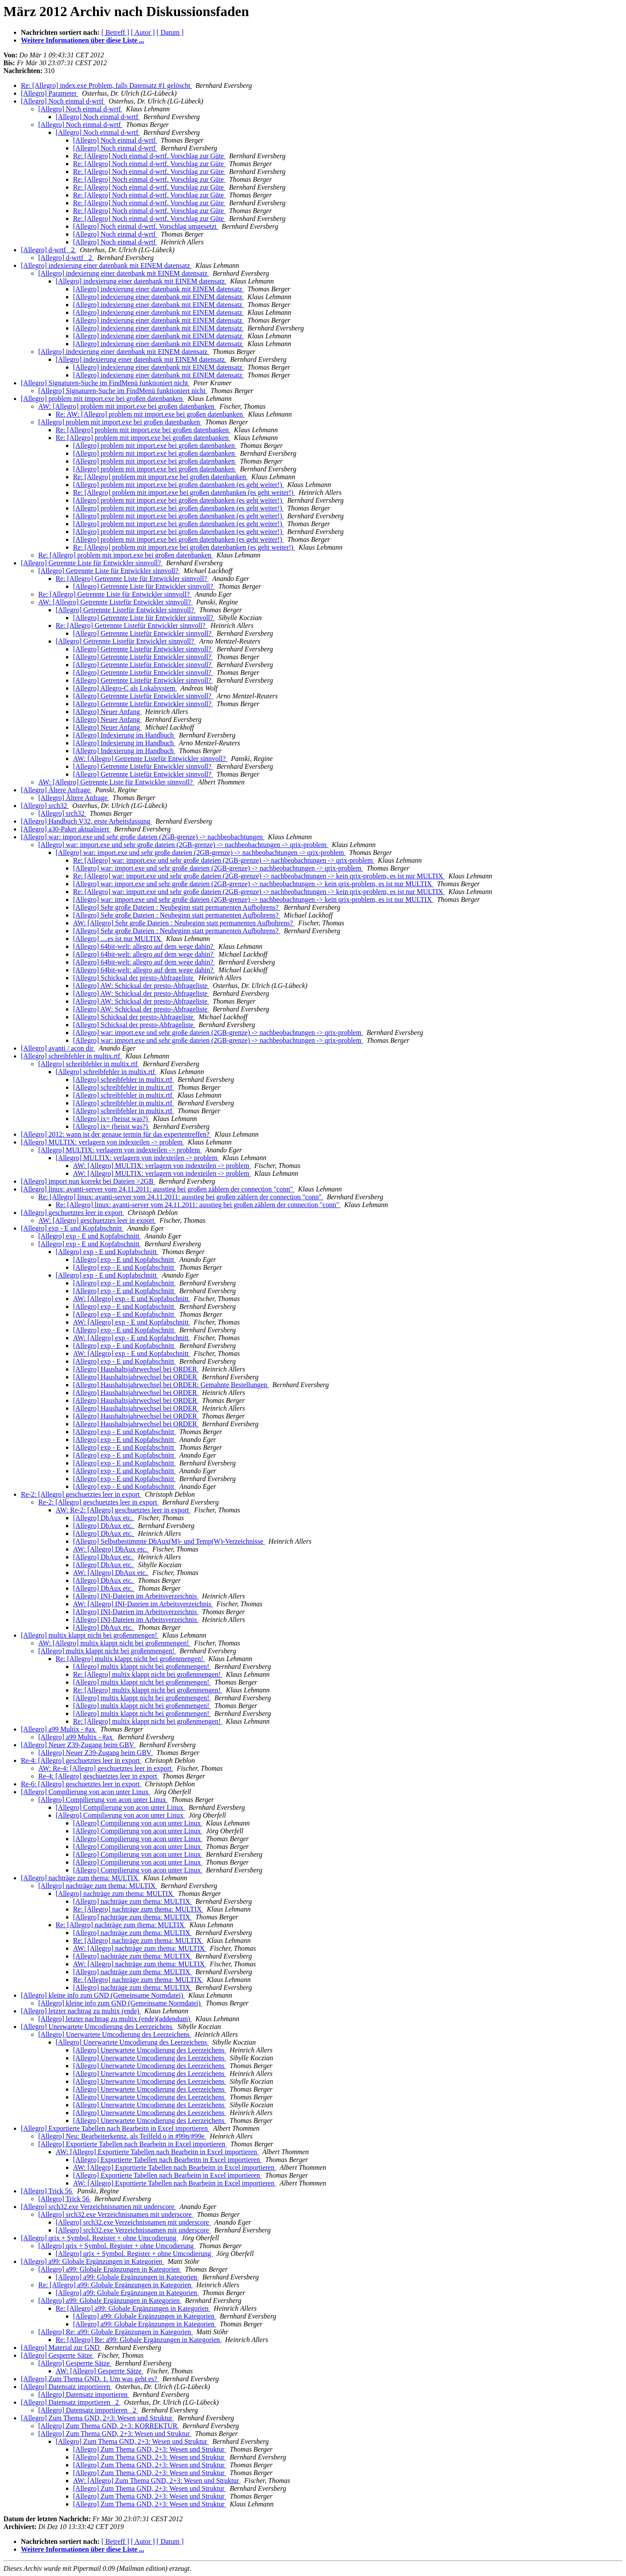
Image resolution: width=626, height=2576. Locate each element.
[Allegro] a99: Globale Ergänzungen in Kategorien (92, 2261)
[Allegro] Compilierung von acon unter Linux (85, 1791)
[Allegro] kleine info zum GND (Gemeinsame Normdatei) (103, 1995)
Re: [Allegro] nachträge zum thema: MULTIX (138, 1909)
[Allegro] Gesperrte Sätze (57, 2355)
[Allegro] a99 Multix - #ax (59, 1729)
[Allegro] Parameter (49, 93)
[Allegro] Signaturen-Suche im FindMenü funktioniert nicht (105, 383)
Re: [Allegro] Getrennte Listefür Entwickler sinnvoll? (131, 625)
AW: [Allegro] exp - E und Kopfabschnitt (131, 1298)
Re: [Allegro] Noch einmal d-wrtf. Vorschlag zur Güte (149, 156)
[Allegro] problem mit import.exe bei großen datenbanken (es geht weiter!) (178, 484)
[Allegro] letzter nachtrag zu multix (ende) (81, 2011)
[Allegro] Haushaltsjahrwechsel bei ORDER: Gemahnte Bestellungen (171, 1384)
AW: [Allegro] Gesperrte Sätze (99, 2371)
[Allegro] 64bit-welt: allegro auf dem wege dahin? (144, 946)
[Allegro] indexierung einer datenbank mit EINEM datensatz (106, 265)
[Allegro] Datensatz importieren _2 (70, 2402)
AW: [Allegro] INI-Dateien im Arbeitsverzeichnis (143, 1604)
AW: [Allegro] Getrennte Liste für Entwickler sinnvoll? (116, 782)
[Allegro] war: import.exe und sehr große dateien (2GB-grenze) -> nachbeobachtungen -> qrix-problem (183, 844)
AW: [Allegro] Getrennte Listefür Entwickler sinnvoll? (115, 602)
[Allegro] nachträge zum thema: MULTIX (80, 1878)
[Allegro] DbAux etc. (103, 1518)
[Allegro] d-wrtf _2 (49, 250)
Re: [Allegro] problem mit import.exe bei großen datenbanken (143, 430)
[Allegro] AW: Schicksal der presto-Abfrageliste (141, 985)
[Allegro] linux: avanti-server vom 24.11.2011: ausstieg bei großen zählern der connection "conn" (157, 1189)
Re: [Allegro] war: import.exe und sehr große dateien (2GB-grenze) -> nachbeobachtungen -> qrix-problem (223, 860)
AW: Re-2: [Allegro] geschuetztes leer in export (123, 1510)
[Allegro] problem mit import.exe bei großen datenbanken (102, 398)
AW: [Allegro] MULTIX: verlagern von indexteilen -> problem (162, 1165)
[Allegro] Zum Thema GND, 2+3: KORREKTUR (108, 2425)
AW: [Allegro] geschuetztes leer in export (97, 1220)
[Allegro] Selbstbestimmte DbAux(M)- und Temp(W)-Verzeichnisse (169, 1541)
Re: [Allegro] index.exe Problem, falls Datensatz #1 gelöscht (106, 85)
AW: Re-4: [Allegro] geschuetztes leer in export (105, 1768)
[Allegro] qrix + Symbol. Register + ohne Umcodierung (99, 2238)
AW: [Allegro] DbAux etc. (111, 1549)
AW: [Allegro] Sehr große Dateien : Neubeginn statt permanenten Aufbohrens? (184, 923)
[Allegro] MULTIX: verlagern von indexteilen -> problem (102, 1142)
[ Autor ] (143, 32)
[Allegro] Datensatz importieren (66, 2386)
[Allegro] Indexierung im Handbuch (124, 735)
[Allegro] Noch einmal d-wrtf (63, 101)
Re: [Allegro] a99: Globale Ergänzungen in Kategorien (115, 2285)
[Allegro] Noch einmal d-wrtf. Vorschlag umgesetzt (145, 226)
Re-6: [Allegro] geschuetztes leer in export (81, 1784)
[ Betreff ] (115, 32)
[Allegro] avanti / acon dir (58, 1048)
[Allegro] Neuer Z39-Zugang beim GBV (78, 1744)
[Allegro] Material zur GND (61, 2347)
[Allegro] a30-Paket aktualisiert (66, 829)
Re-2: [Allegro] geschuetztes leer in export (81, 1494)
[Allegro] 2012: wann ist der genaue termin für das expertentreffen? (116, 1134)
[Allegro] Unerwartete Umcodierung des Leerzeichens (97, 2026)
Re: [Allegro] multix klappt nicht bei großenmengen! (130, 1658)
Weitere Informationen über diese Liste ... (82, 40)
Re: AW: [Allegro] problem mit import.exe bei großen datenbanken (150, 414)
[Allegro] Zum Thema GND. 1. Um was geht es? (90, 2378)
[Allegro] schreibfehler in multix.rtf (71, 1056)
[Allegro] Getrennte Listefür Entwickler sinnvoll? (126, 610)
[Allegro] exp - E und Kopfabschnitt (72, 1228)
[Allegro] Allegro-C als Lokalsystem (125, 688)
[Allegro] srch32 (45, 805)
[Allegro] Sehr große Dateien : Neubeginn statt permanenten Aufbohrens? (176, 907)
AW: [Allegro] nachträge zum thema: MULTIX (139, 1948)
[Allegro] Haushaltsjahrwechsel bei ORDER (136, 1369)
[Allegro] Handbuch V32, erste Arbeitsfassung (86, 821)
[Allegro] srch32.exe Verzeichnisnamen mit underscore (98, 2206)
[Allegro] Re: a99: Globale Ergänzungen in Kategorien (115, 2332)
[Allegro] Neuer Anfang (107, 711)
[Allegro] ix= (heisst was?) (111, 1118)
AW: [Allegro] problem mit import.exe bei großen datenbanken (127, 406)
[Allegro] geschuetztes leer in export (72, 1212)
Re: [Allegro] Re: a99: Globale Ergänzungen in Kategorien (139, 2339)
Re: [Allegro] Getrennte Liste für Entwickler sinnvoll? (132, 578)
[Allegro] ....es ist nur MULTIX (118, 938)
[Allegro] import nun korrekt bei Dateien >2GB (88, 1181)
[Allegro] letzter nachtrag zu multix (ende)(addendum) (115, 2018)
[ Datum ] (169, 32)
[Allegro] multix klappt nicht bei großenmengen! (90, 1635)
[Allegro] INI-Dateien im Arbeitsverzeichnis (136, 1596)
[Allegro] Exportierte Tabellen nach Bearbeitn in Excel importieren (115, 2128)
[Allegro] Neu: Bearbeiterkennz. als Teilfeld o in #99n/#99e (122, 2136)
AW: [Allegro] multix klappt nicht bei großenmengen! (114, 1643)
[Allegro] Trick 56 (47, 2191)
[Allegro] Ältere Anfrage (56, 790)
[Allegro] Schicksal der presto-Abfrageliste (134, 977)
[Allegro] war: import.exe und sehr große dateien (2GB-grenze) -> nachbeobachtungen (142, 837)
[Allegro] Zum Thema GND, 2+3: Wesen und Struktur (97, 2418)
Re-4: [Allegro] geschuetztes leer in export (81, 1760)
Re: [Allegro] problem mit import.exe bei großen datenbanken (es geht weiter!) (184, 492)
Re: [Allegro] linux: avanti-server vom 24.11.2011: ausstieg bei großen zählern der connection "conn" (180, 1197)
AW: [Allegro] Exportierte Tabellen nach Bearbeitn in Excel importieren (157, 2152)
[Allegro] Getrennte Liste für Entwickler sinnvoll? (92, 563)
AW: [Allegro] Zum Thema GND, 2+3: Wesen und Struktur (157, 2480)
